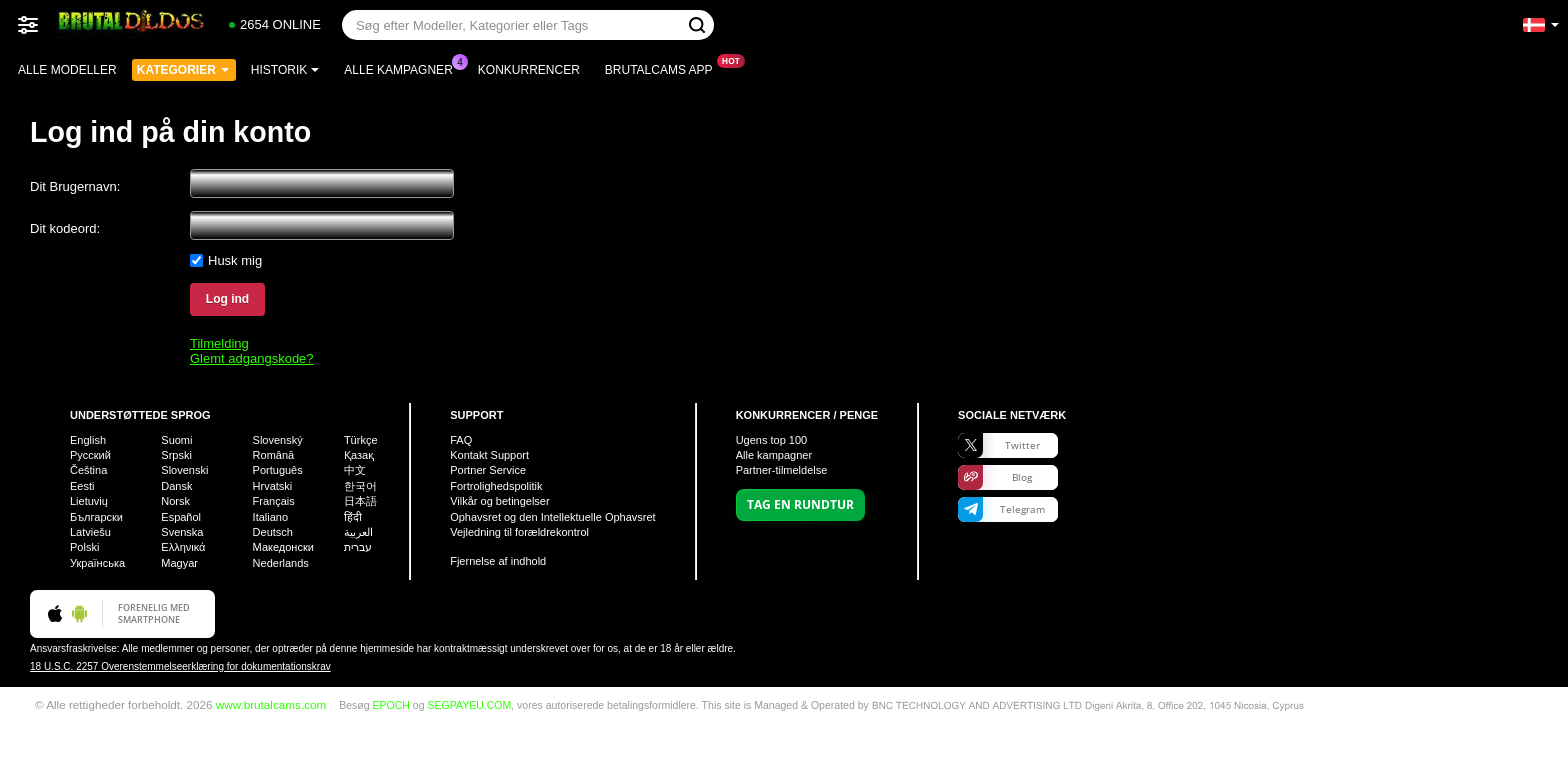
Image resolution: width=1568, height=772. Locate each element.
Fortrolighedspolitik (496, 486)
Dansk (176, 486)
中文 (355, 470)
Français (274, 501)
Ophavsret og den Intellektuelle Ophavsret (552, 517)
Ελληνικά (183, 547)
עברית (358, 547)
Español (181, 517)
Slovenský (278, 440)
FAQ (461, 440)
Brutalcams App (664, 68)
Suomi (176, 440)
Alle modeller (67, 70)
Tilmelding (219, 343)
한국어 (360, 486)
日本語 (360, 501)
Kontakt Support (489, 455)
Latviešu (90, 532)
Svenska (182, 532)
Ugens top (772, 440)
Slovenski (184, 470)
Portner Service (488, 470)
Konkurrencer (529, 70)
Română (274, 455)
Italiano (270, 517)
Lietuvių (89, 501)
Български (96, 517)
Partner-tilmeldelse (782, 470)
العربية (358, 532)
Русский (90, 455)
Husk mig (235, 260)
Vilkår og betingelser (499, 501)
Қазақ (359, 455)
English (88, 440)
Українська (97, 563)
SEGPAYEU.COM (470, 705)
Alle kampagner (403, 68)
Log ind (227, 299)
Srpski (176, 455)
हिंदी (353, 517)
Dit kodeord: (65, 228)
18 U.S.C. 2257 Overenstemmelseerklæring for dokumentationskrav (180, 666)
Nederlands (281, 563)
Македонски (283, 547)
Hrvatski (273, 486)
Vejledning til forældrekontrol (519, 532)
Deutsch (273, 532)
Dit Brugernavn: (75, 186)
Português (278, 470)
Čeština (88, 470)
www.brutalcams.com (271, 704)
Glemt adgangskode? (252, 358)
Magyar (179, 563)
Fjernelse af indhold (498, 561)
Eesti (82, 486)
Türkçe (361, 440)
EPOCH (391, 705)
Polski (84, 547)
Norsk (175, 501)
